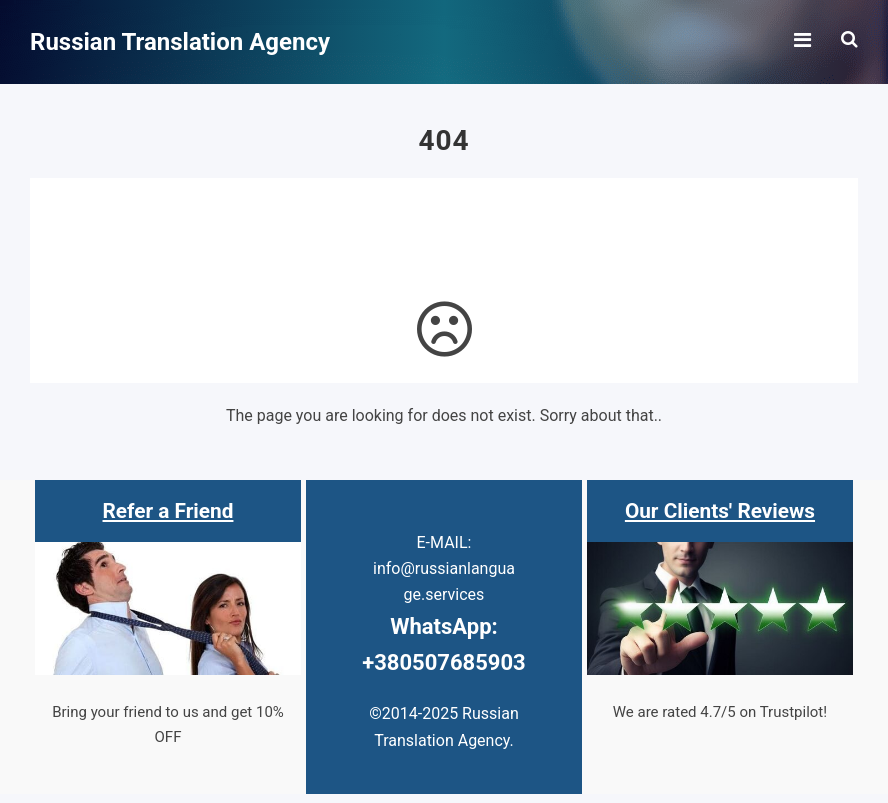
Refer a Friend (168, 511)
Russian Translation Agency (180, 42)
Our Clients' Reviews (720, 511)
